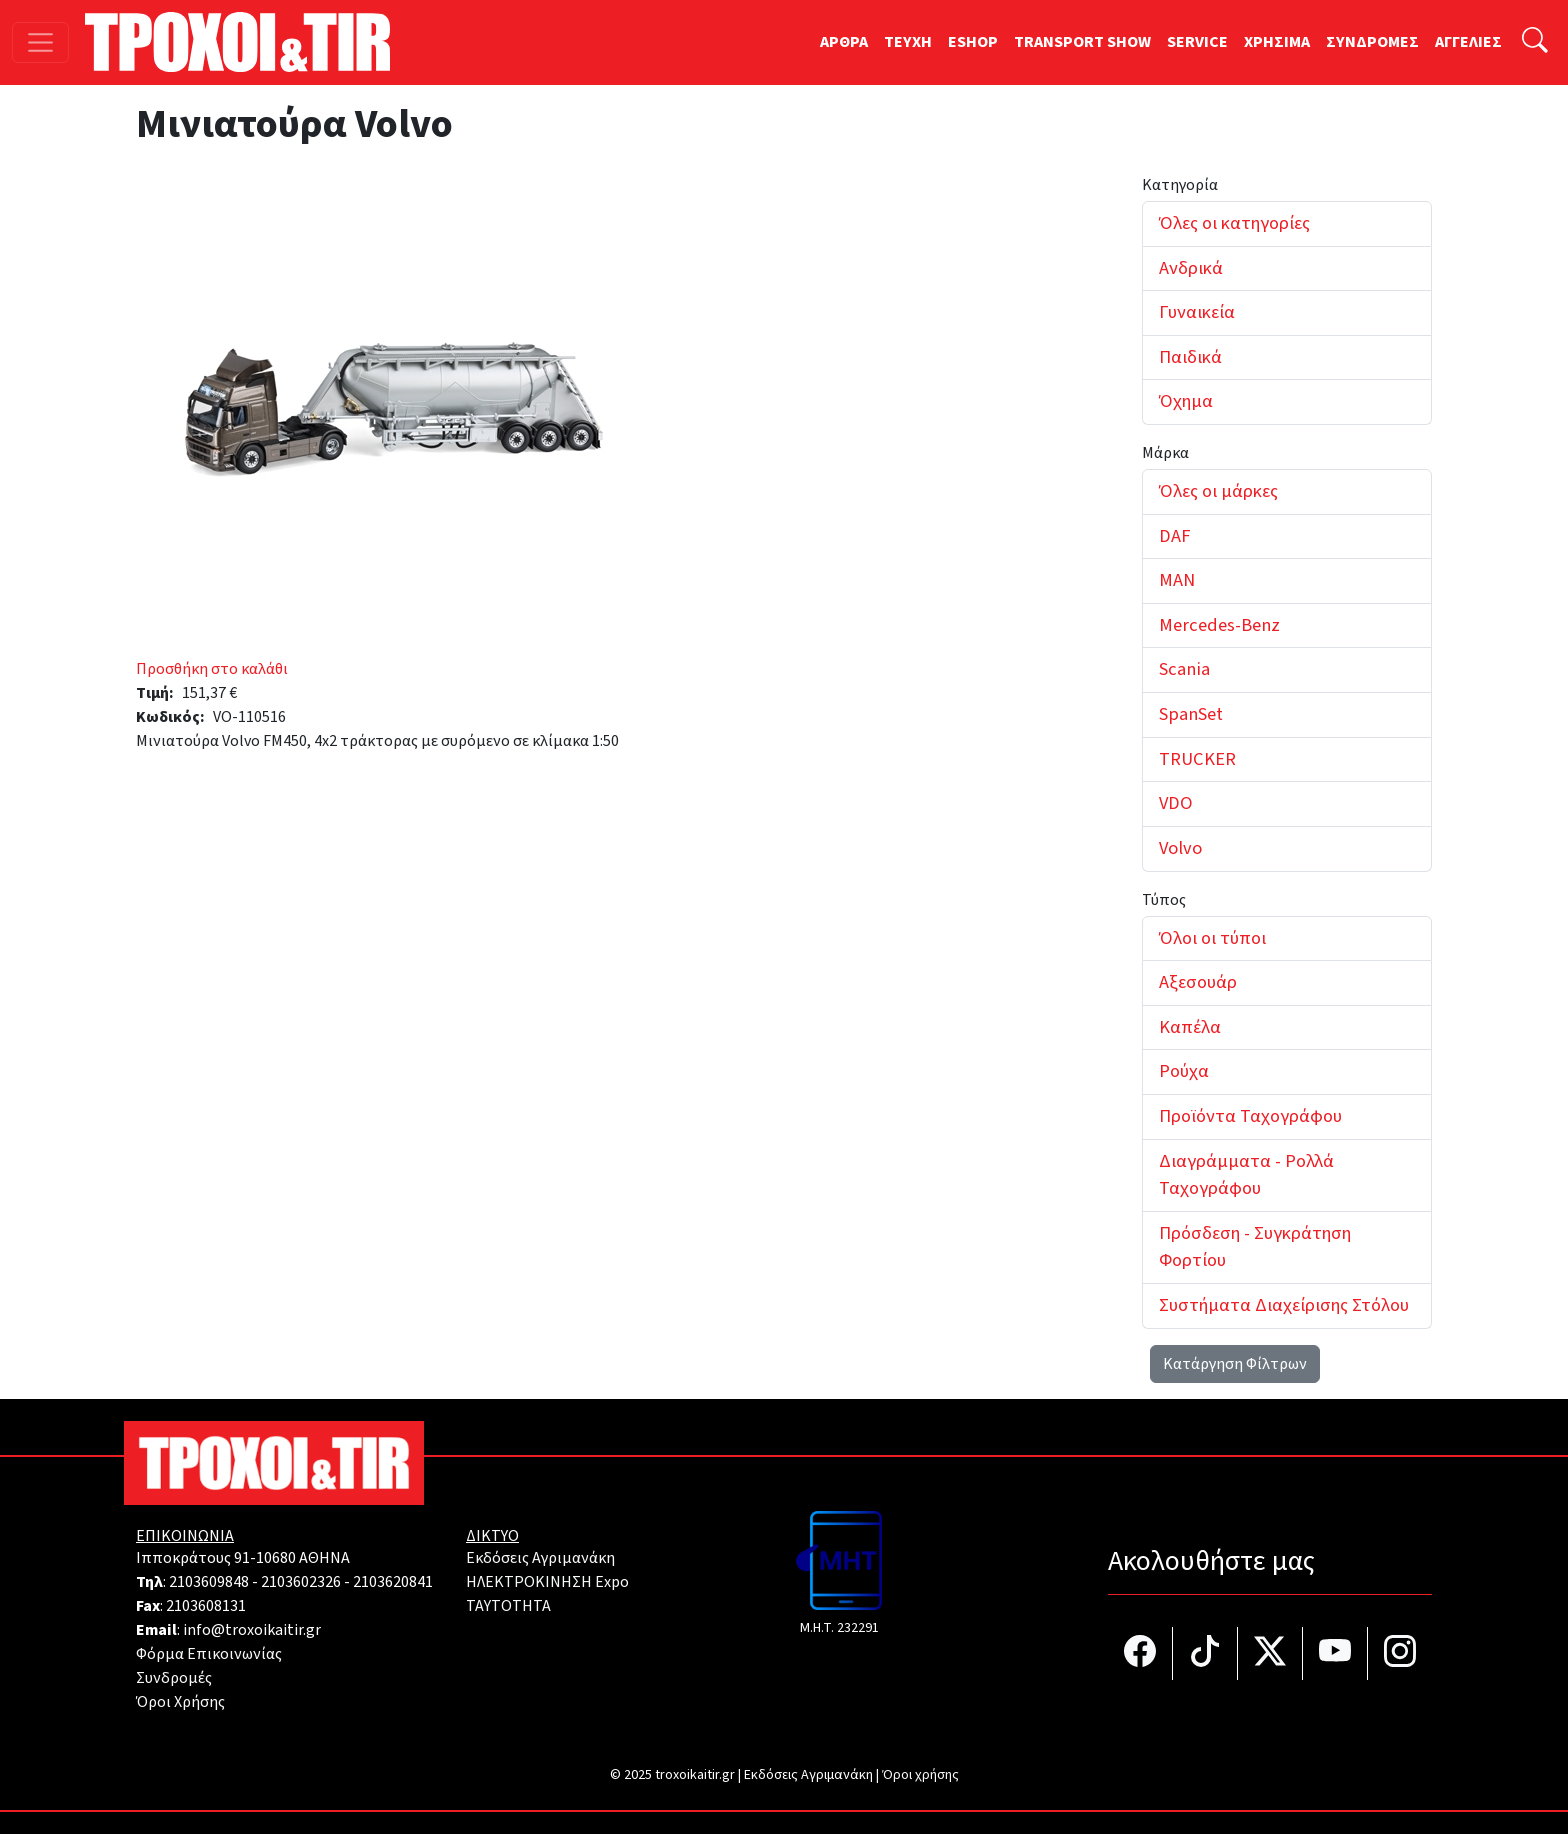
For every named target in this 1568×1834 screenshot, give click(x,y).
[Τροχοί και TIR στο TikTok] (1205, 1653)
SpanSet (1191, 714)
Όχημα (1186, 401)
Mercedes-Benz (1219, 625)
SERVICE (1197, 42)
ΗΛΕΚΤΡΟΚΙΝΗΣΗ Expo (547, 1582)
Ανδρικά (1191, 268)
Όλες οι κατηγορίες (1234, 223)
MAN (1177, 580)
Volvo (1180, 848)
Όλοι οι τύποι (1212, 938)
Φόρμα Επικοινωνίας (209, 1654)
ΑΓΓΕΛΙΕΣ (1468, 42)
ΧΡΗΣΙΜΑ (1277, 42)
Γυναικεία (1197, 312)
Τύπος (1164, 900)
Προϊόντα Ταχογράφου (1250, 1116)
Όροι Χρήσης (180, 1702)
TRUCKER (1197, 759)
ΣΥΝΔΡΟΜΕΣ (1372, 42)
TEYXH (908, 42)
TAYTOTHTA (508, 1606)
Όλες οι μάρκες (1218, 491)
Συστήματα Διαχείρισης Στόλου (1284, 1305)
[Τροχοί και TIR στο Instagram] (1400, 1653)
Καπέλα (1190, 1027)
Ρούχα (1184, 1071)
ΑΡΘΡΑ (844, 42)
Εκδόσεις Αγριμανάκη (540, 1558)
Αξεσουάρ (1198, 982)
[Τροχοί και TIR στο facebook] (1140, 1653)
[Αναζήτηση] (1535, 42)
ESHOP (973, 42)
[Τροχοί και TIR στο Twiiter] (1270, 1653)
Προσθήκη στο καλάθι (212, 669)
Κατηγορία (1180, 185)
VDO (1176, 803)
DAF (1174, 536)
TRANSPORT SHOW (1082, 42)
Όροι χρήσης (920, 1775)
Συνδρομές (174, 1678)
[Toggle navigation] (40, 42)
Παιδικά (1190, 357)
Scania (1184, 669)
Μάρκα (1165, 453)
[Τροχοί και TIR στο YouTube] (1335, 1653)
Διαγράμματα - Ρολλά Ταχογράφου (1246, 1175)
